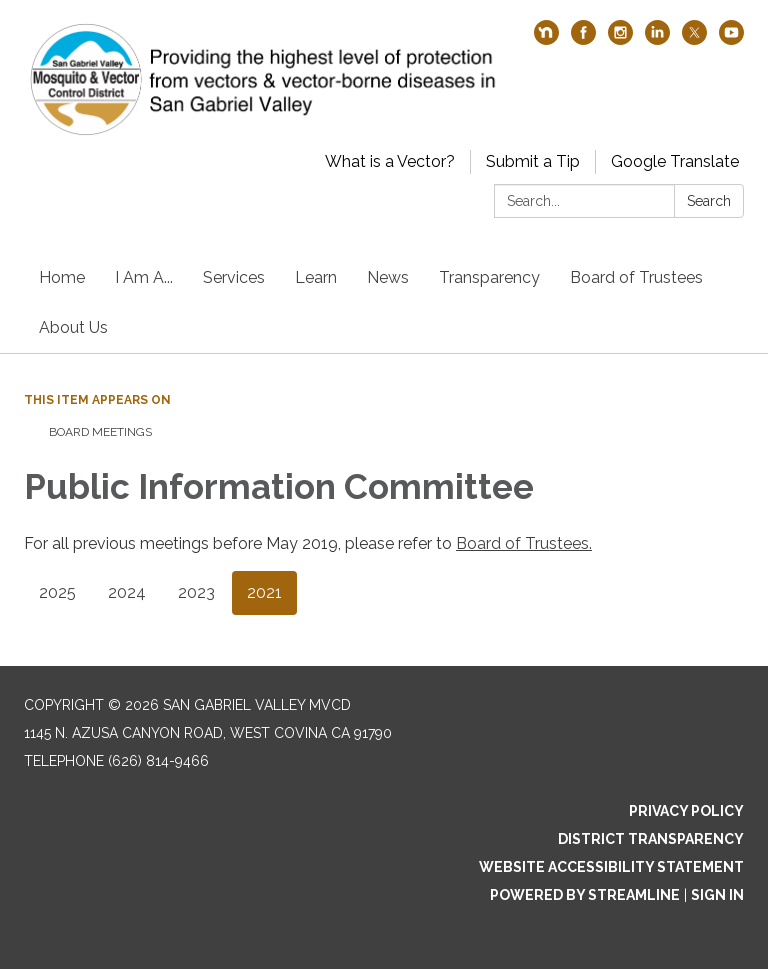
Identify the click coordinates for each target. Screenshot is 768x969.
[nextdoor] (546, 39)
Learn (316, 277)
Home (62, 277)
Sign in (717, 895)
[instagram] (620, 39)
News (388, 277)
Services (234, 277)
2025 (57, 592)
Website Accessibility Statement (611, 867)
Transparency (489, 277)
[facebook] (583, 39)
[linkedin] (657, 39)
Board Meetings (100, 432)
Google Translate (675, 161)
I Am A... (144, 277)
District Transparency (651, 839)
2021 (264, 592)
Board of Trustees (636, 277)
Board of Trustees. (524, 543)
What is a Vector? (390, 161)
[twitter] (694, 39)
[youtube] (731, 39)
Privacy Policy (686, 811)
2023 (196, 592)
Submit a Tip (533, 161)
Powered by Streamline (585, 895)
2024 (127, 592)
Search (709, 201)
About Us (73, 327)
